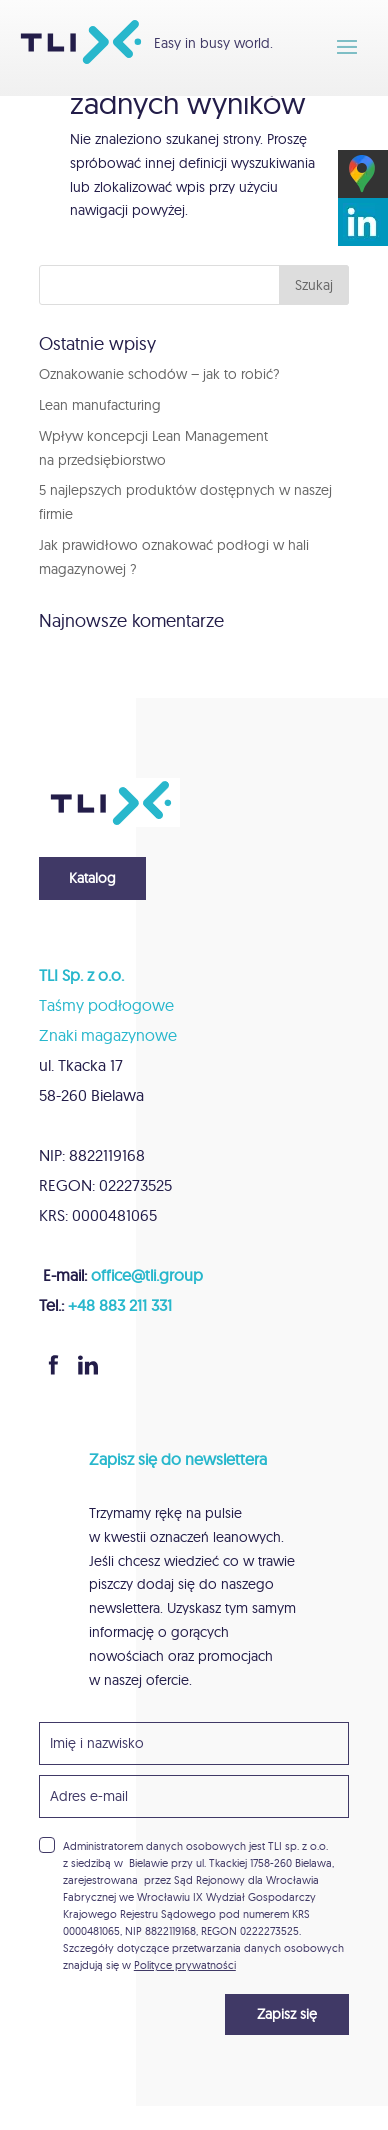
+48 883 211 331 (120, 1305)
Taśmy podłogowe (106, 1005)
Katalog (92, 878)
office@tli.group (147, 1275)
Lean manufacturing (100, 405)
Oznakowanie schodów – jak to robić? (159, 374)
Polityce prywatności (185, 1965)
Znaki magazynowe (108, 1035)
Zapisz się (287, 2014)
